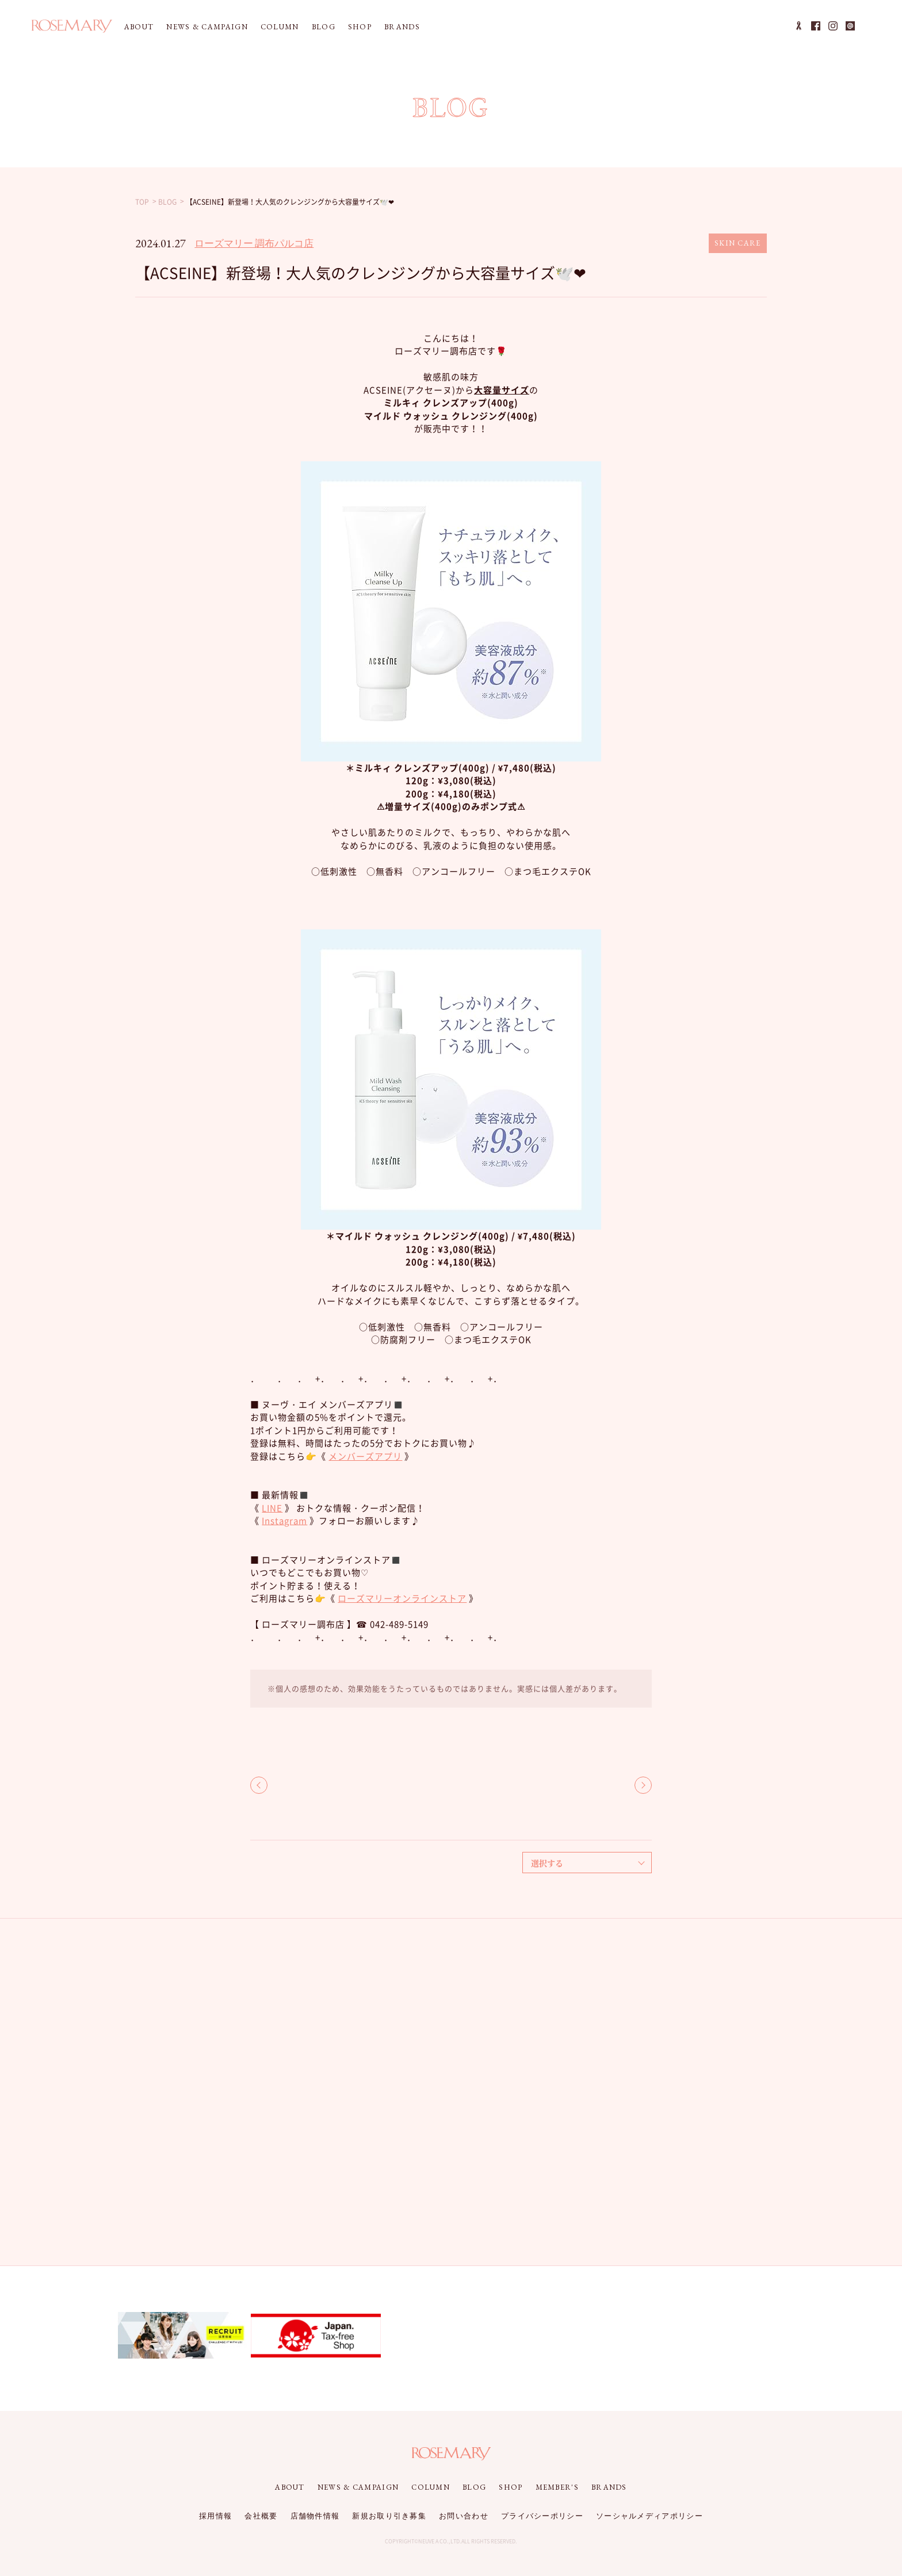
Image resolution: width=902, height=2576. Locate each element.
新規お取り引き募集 (389, 2516)
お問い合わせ (463, 2516)
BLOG (323, 27)
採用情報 (215, 2516)
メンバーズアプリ (365, 1456)
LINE (272, 1508)
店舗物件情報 (315, 2516)
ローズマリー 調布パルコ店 (254, 243)
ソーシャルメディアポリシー (649, 2516)
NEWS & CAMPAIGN (207, 27)
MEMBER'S (557, 2487)
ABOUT (139, 27)
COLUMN (280, 27)
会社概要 (260, 2516)
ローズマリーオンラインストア (402, 1598)
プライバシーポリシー (542, 2516)
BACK (258, 1785)
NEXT (643, 1785)
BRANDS (402, 27)
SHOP (360, 27)
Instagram (284, 1520)
